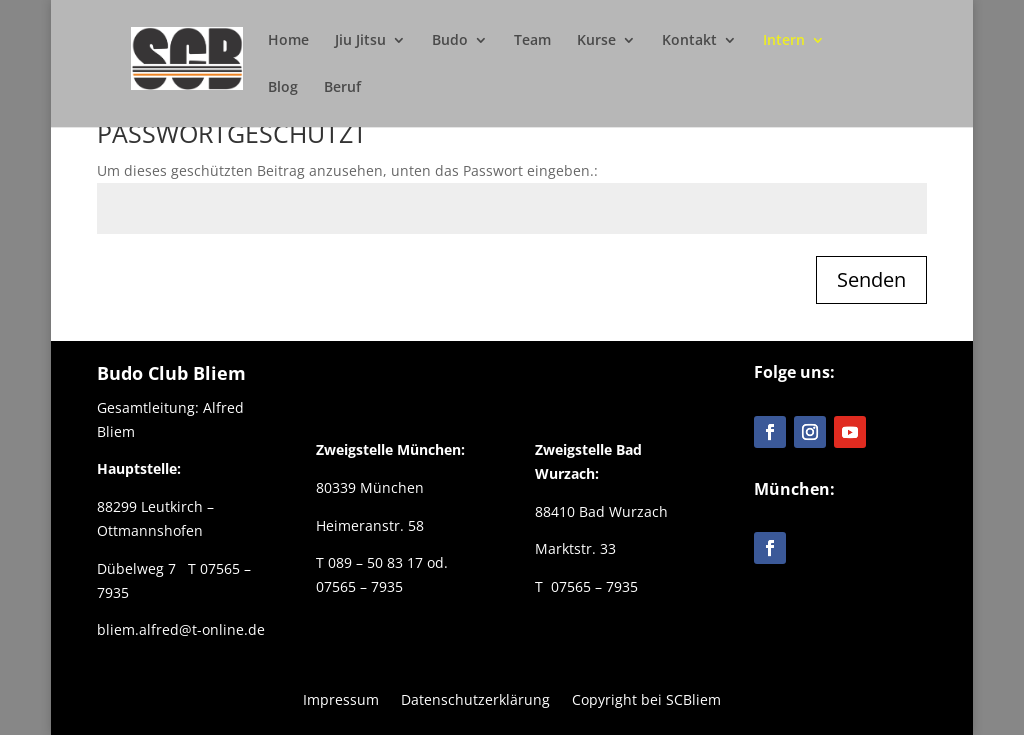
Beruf (342, 88)
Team (532, 41)
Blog (283, 88)
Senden (871, 279)
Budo (450, 41)
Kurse (596, 41)
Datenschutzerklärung (475, 698)
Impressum (341, 698)
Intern (784, 41)
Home (288, 41)
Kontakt (689, 41)
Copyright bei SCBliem (646, 698)
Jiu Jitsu (360, 41)
